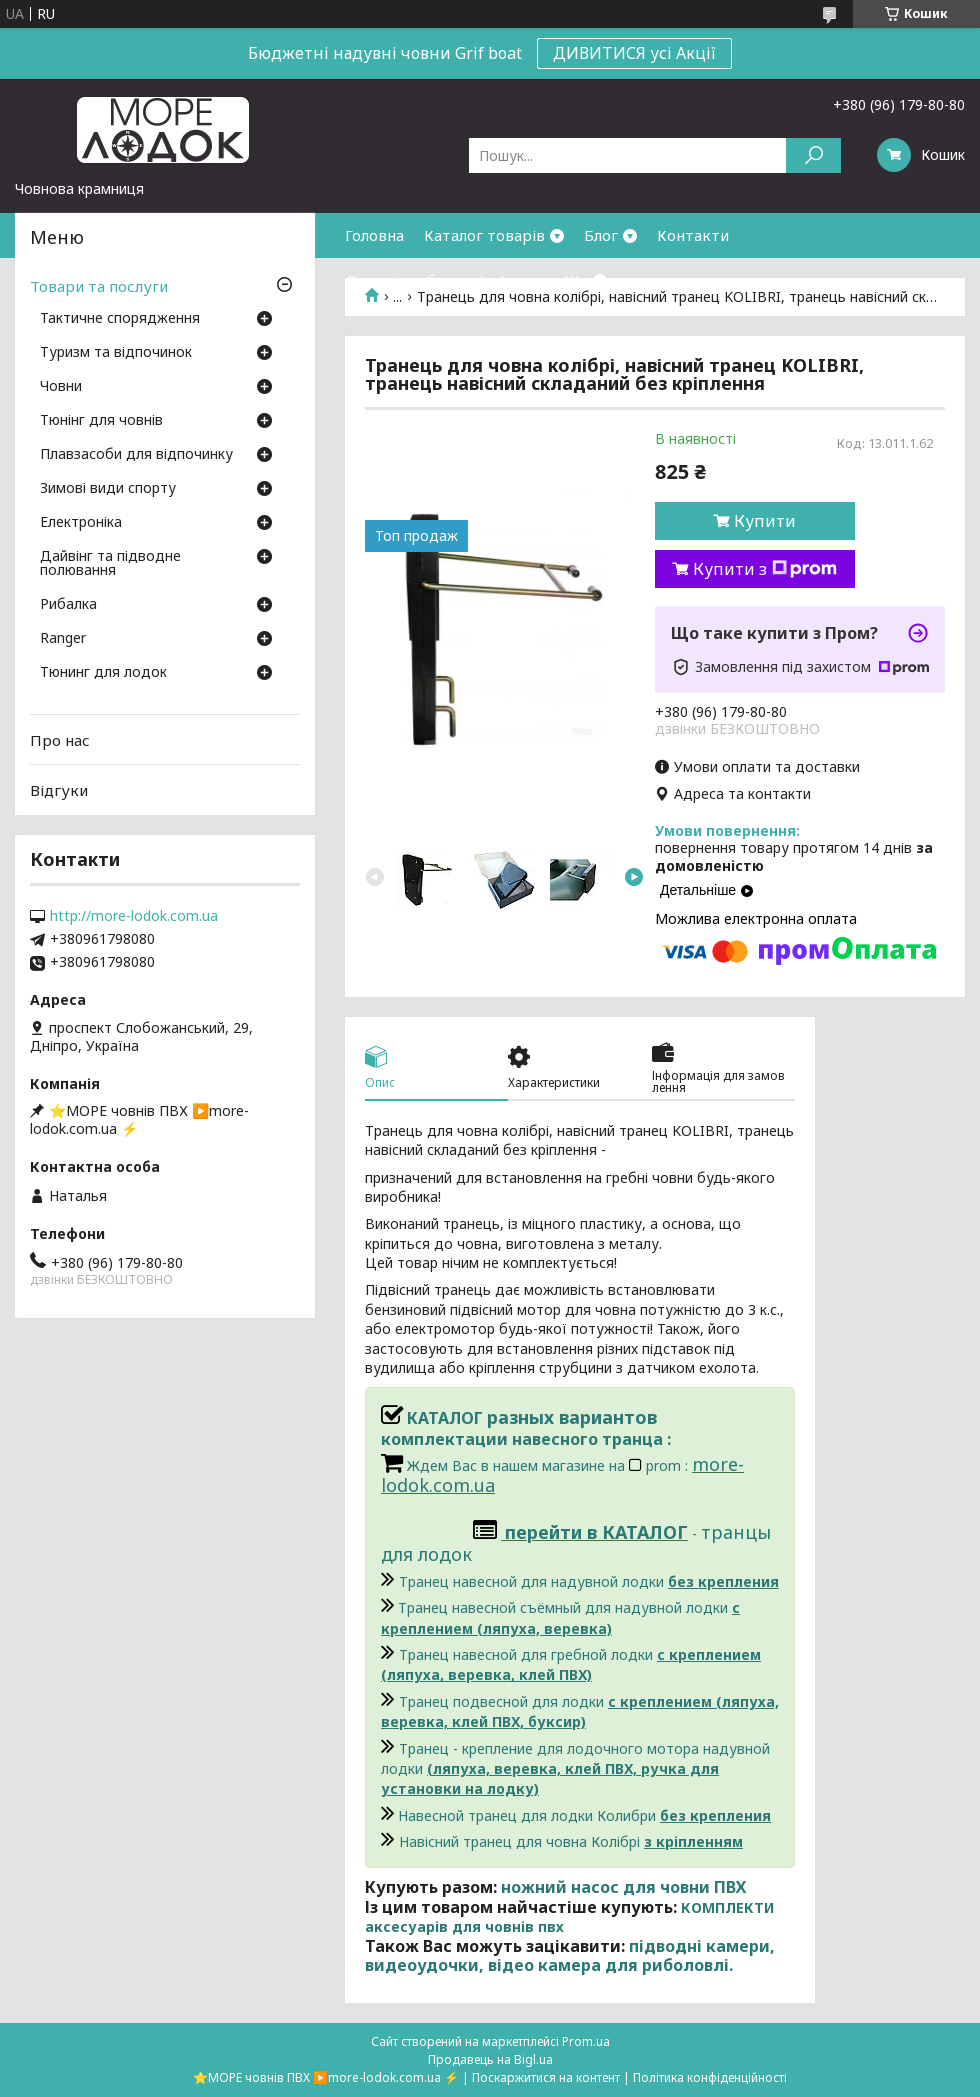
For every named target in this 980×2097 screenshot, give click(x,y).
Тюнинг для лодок (103, 673)
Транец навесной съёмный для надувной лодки (560, 1617)
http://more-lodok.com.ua (134, 916)
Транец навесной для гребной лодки (571, 1664)
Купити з (765, 569)
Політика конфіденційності (710, 2077)
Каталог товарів (484, 235)
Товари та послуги (99, 286)
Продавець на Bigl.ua (490, 2059)
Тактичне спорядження (120, 319)
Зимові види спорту (108, 489)
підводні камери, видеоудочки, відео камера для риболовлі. (570, 1955)
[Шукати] (813, 155)
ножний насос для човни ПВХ (623, 1887)
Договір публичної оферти (444, 280)
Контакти (693, 235)
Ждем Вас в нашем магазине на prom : (549, 1465)
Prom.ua (586, 2041)
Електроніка (81, 523)
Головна (374, 235)
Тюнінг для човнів (101, 421)
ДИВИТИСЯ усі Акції (634, 53)
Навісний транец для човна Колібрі (571, 1841)
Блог (601, 235)
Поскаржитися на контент (546, 2077)
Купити (765, 521)
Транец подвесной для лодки (580, 1711)
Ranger (63, 639)
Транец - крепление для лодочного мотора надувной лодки (575, 1769)
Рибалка (68, 605)
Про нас (60, 740)
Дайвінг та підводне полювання (110, 564)
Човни (61, 387)
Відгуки (59, 790)
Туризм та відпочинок (116, 353)
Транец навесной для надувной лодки (589, 1581)
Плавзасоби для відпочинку (136, 455)
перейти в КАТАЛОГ (596, 1532)
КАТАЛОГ (434, 1418)
